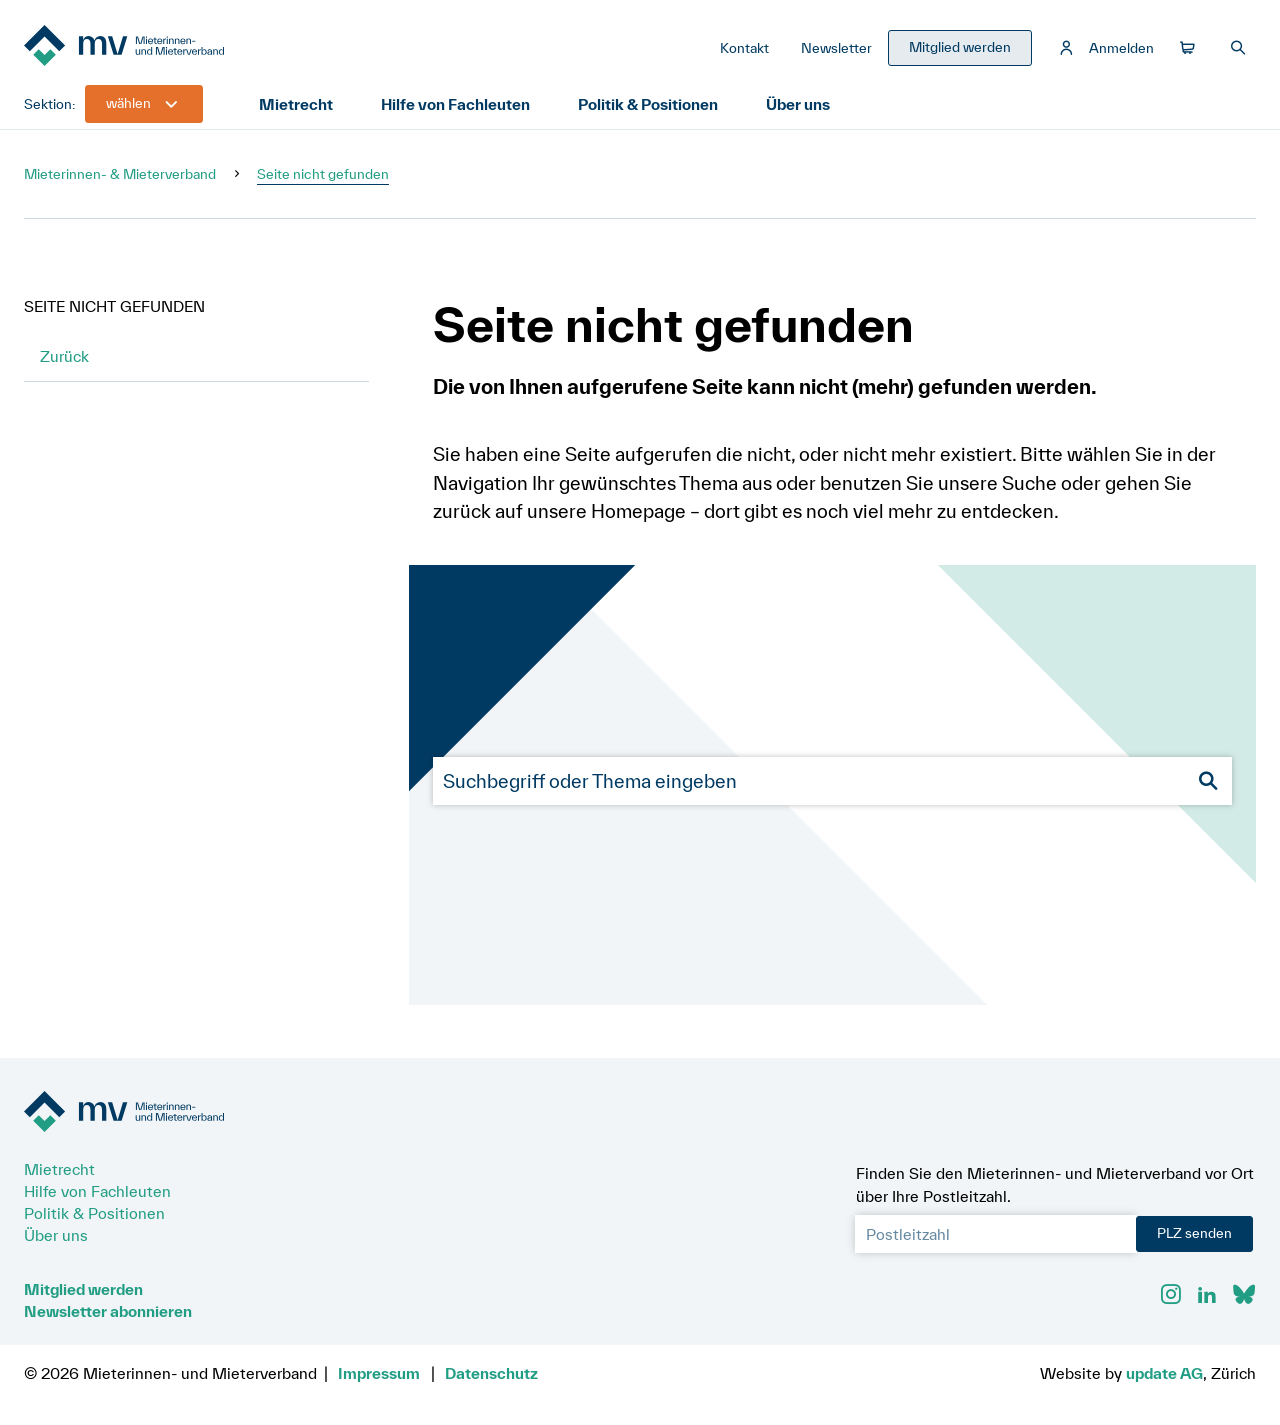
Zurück (64, 356)
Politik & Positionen (648, 104)
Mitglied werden (83, 1289)
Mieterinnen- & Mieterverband (120, 174)
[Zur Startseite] (174, 47)
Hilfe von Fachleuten (455, 104)
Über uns (798, 104)
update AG (1164, 1373)
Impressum (379, 1373)
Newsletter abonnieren (108, 1311)
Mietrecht (296, 104)
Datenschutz (491, 1373)
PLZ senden (1194, 1233)
